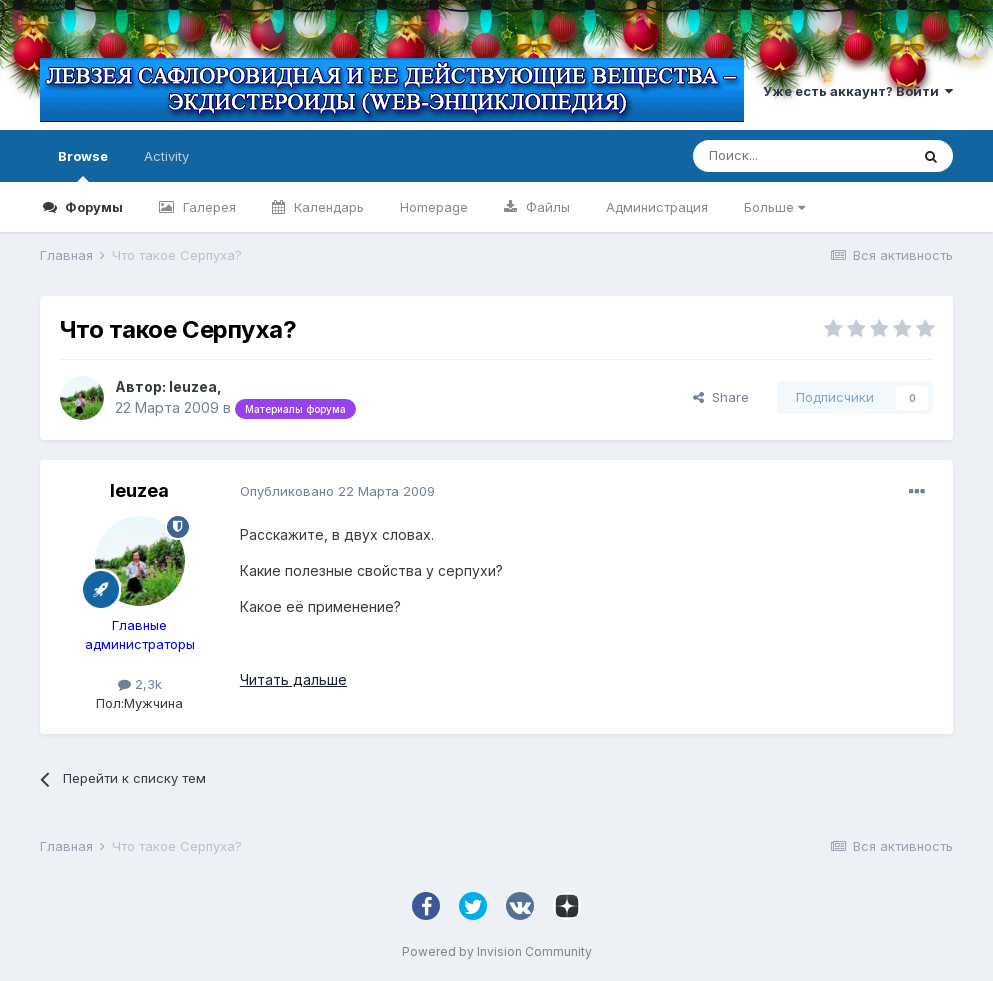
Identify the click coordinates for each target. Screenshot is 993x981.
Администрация (657, 207)
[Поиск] (801, 156)
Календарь (327, 207)
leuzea (193, 386)
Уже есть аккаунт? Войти (858, 91)
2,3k (140, 684)
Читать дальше (293, 679)
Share (721, 397)
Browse (83, 165)
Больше (774, 207)
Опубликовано (337, 491)
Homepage (434, 207)
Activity (166, 156)
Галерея (207, 207)
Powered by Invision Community (497, 951)
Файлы (546, 207)
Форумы (92, 207)
